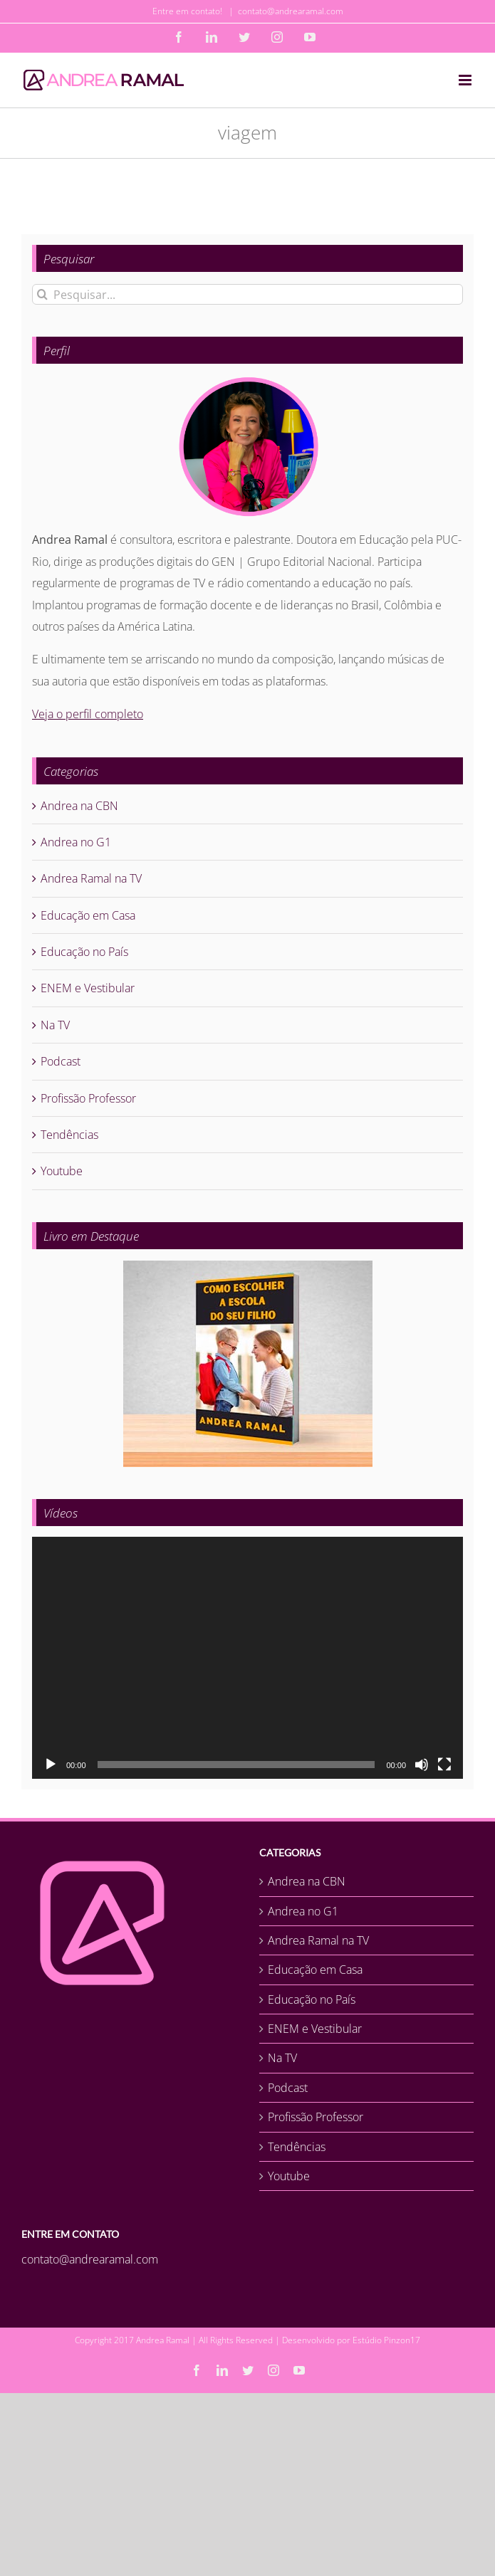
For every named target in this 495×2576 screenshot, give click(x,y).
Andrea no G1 (76, 842)
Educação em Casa (88, 915)
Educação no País (84, 952)
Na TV (55, 1025)
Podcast (60, 1061)
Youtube (62, 1171)
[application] (247, 1658)
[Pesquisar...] (247, 294)
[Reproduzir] (50, 1764)
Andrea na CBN (79, 806)
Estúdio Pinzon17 (386, 2340)
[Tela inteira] (444, 1764)
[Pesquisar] (42, 294)
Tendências (69, 1134)
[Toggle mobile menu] (466, 80)
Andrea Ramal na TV (91, 878)
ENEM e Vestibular (88, 988)
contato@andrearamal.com (290, 11)
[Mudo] (422, 1764)
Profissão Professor (88, 1098)
